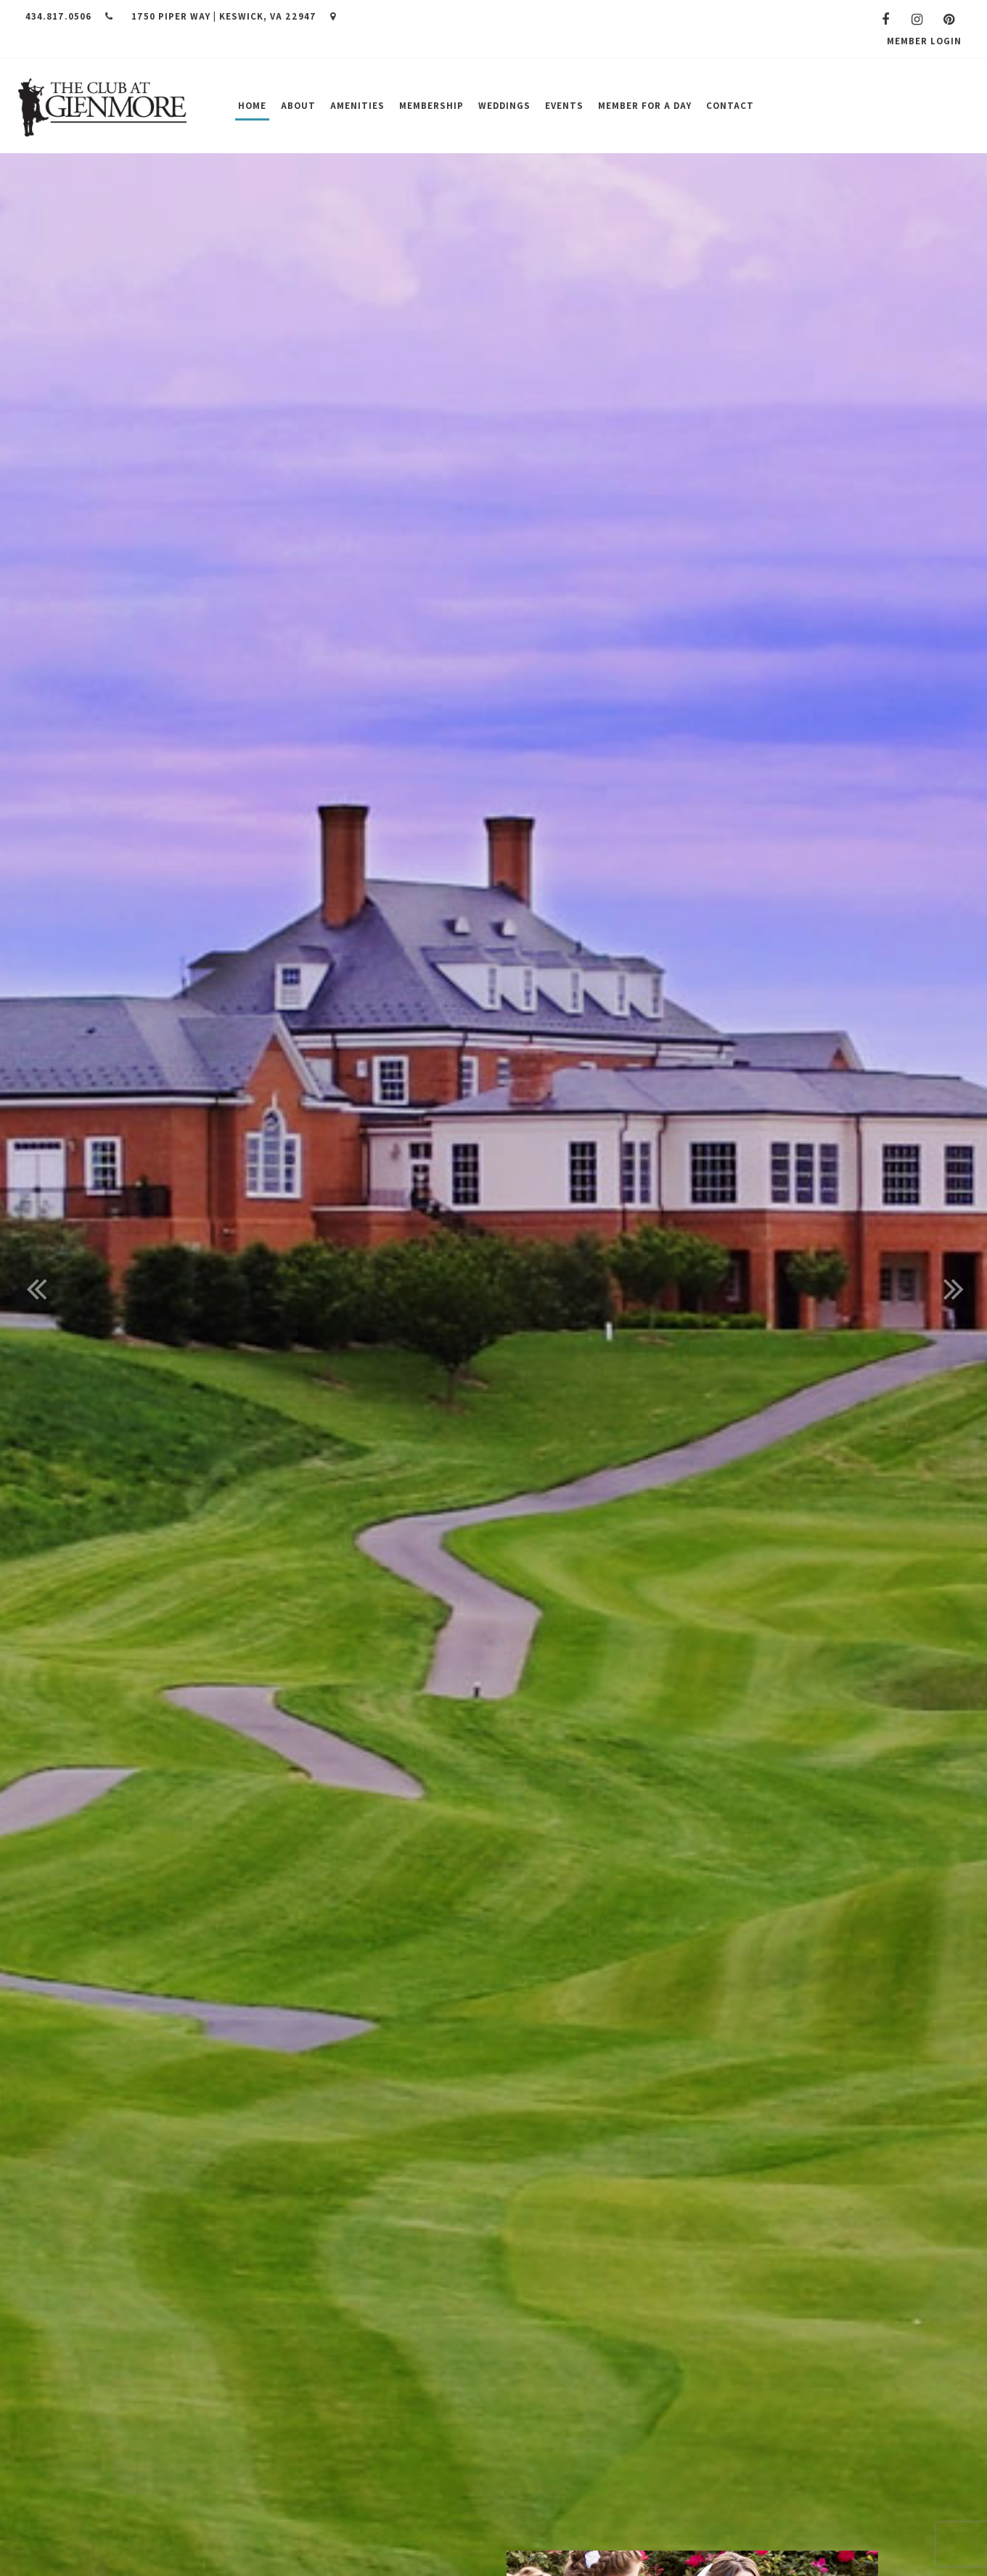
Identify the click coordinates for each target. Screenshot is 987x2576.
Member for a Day (645, 105)
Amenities (357, 105)
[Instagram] (917, 19)
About (298, 105)
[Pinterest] (949, 19)
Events (564, 105)
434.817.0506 (69, 16)
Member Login (924, 41)
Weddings (504, 105)
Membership (431, 105)
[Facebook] (885, 19)
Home (252, 105)
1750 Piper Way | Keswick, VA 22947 (233, 16)
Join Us (918, 105)
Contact (730, 105)
